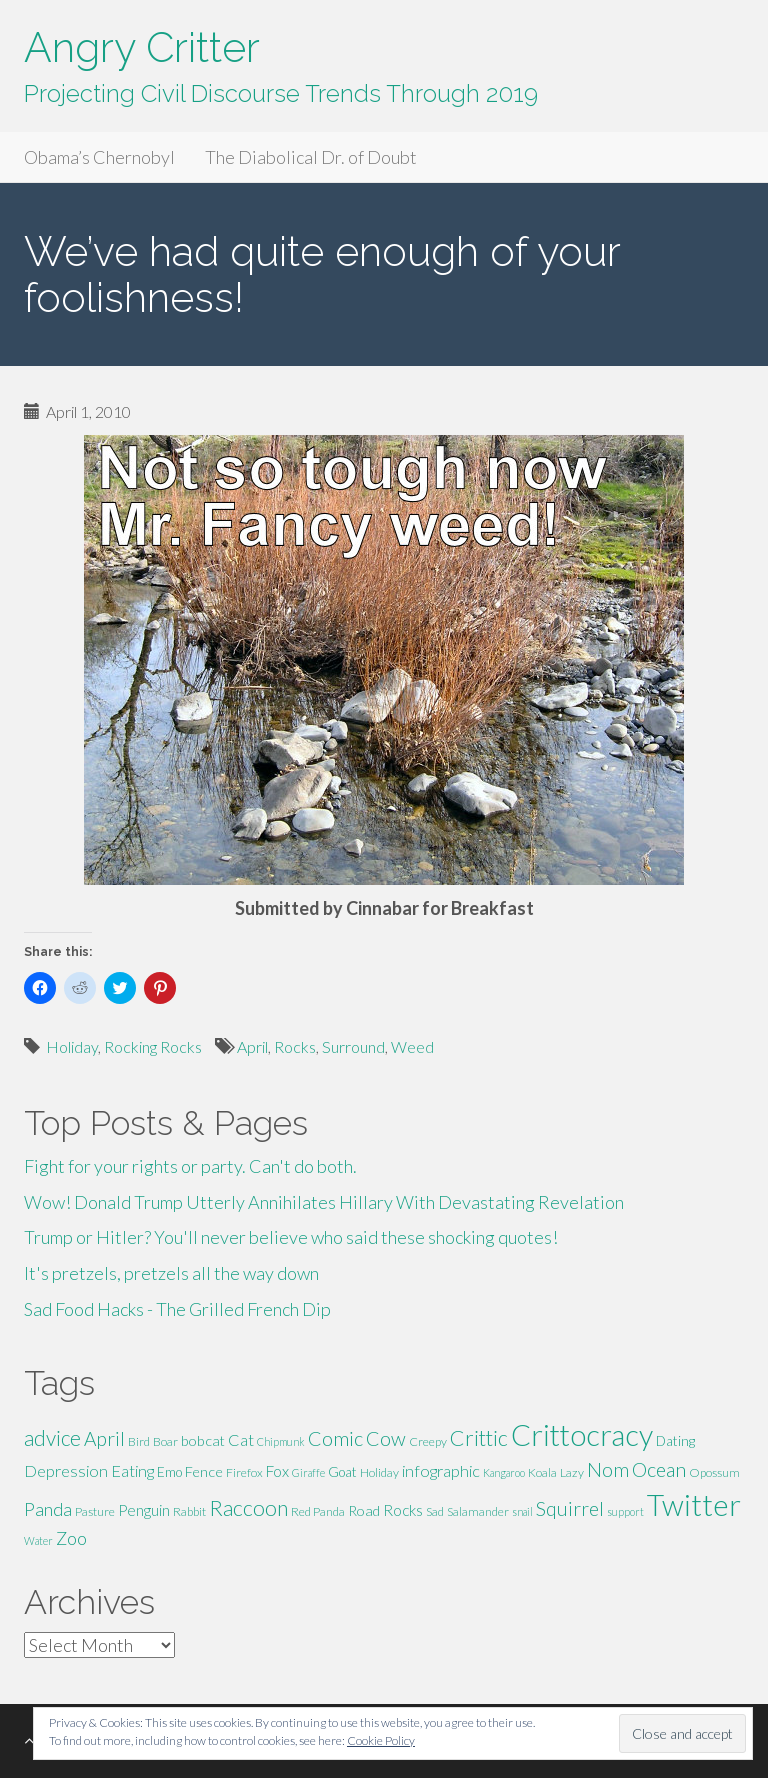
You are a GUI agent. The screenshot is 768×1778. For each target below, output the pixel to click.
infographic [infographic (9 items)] (441, 1470)
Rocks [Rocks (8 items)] (403, 1510)
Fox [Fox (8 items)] (277, 1471)
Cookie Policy (381, 1740)
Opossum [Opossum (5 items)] (714, 1472)
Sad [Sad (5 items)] (435, 1511)
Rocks (295, 1046)
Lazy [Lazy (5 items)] (572, 1472)
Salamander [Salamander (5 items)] (478, 1511)
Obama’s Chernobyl (99, 157)
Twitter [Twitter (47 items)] (694, 1504)
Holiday (72, 1046)
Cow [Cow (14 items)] (386, 1438)
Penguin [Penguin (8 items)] (144, 1510)
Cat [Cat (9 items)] (241, 1439)
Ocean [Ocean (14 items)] (659, 1469)
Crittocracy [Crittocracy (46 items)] (582, 1434)
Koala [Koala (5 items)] (542, 1472)
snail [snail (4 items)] (522, 1511)
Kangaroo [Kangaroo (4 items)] (504, 1472)
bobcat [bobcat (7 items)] (203, 1440)
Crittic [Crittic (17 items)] (479, 1438)
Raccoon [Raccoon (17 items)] (248, 1508)
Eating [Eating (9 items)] (132, 1470)
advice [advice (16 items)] (52, 1438)
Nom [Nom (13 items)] (608, 1469)
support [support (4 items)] (625, 1511)
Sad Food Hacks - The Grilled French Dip (177, 1309)
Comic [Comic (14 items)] (335, 1438)
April (252, 1046)
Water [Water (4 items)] (38, 1540)
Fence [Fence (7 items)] (204, 1471)
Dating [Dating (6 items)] (675, 1441)
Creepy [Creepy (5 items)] (428, 1441)
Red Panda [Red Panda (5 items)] (318, 1511)
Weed (412, 1046)
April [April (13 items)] (104, 1438)
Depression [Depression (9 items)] (66, 1470)
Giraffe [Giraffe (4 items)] (308, 1472)
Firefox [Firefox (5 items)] (244, 1472)
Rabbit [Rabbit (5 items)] (189, 1511)
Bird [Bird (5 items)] (139, 1441)
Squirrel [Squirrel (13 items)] (570, 1508)
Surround (353, 1046)
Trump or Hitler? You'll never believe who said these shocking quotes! (291, 1237)
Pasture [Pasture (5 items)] (95, 1511)
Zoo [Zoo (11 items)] (71, 1538)
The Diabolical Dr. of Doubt (311, 157)
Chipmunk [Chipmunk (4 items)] (281, 1441)
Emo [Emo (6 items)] (169, 1472)
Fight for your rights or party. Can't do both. (190, 1166)
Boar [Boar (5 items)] (165, 1441)
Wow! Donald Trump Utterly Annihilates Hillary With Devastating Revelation (324, 1202)
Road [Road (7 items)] (364, 1510)
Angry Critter (142, 47)
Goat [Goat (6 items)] (342, 1472)
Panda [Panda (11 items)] (48, 1509)
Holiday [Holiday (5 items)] (379, 1472)
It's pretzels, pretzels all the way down (171, 1273)
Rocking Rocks (153, 1046)
